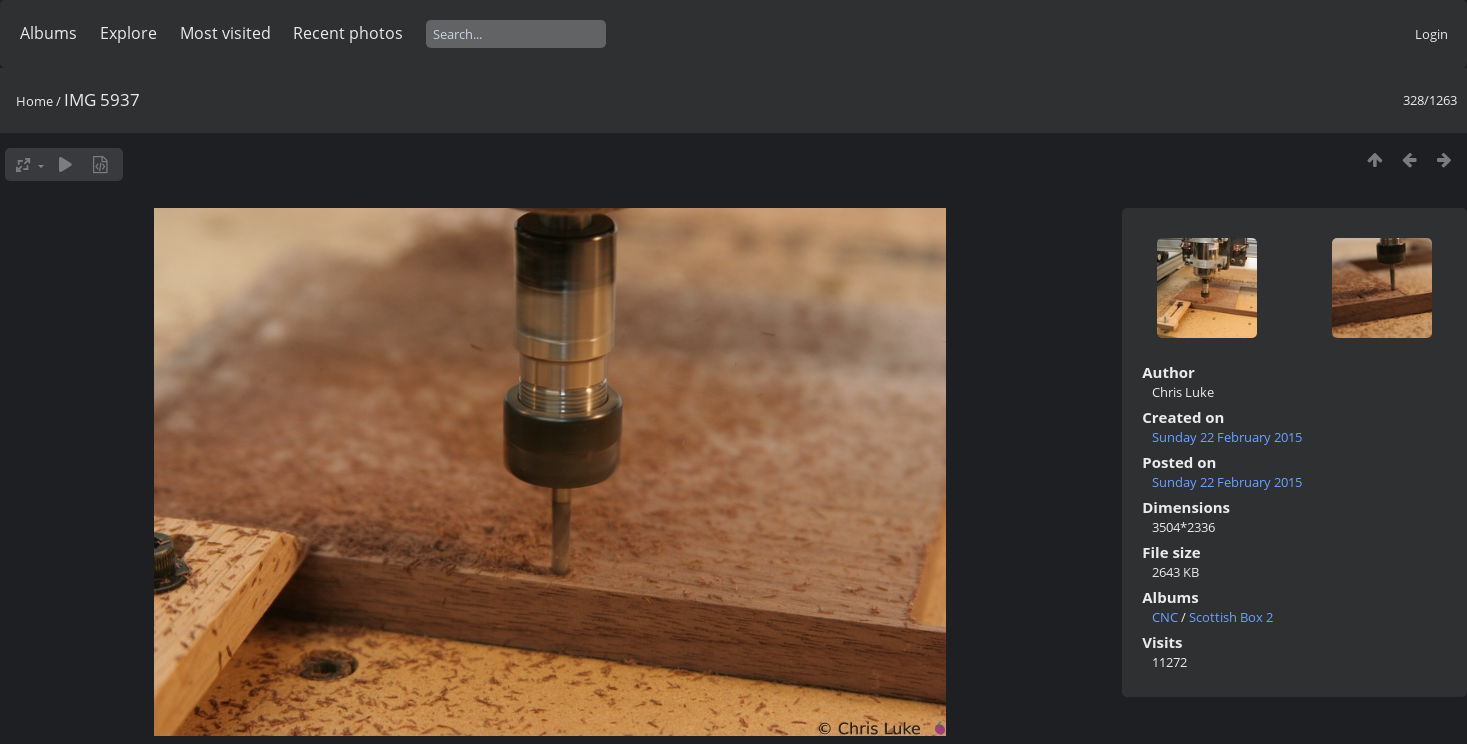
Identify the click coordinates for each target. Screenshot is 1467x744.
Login (1431, 34)
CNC (1165, 617)
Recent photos (348, 33)
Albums (48, 33)
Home (34, 101)
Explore (128, 33)
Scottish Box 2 (1231, 617)
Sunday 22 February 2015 (1227, 437)
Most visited (225, 33)
